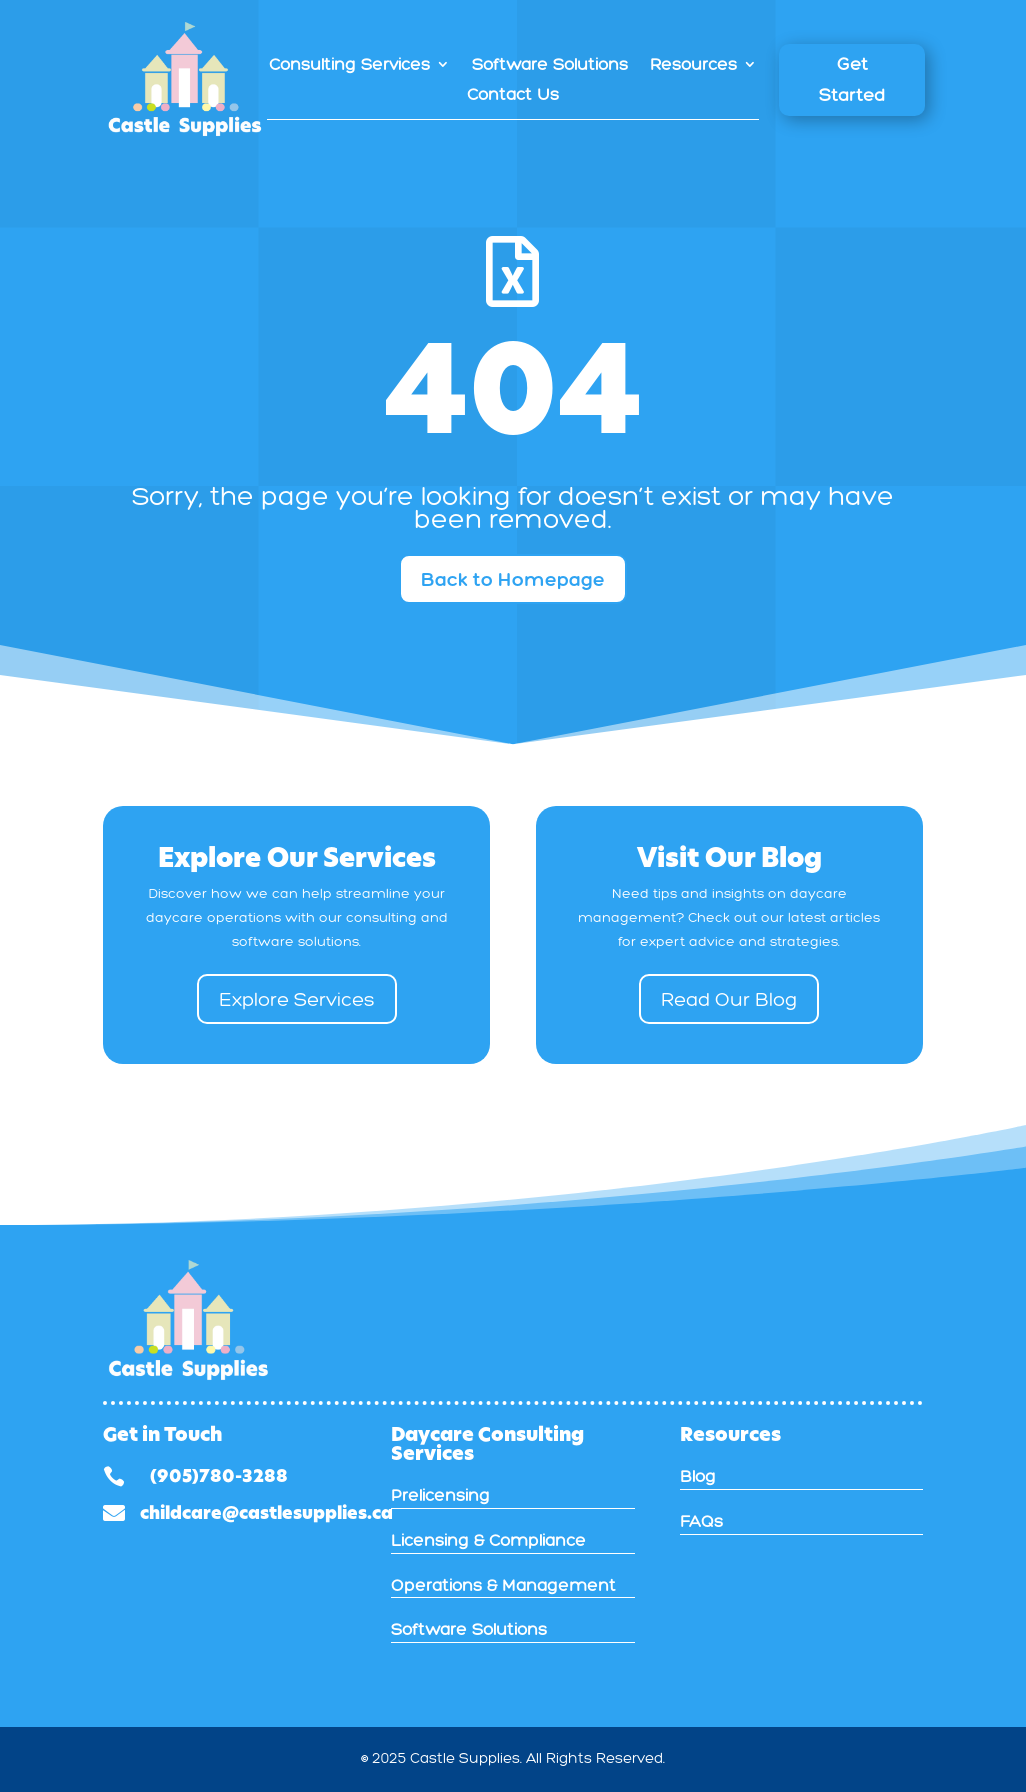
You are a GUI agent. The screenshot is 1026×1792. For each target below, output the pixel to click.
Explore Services (297, 999)
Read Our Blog (729, 999)
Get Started (852, 79)
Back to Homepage (513, 579)
